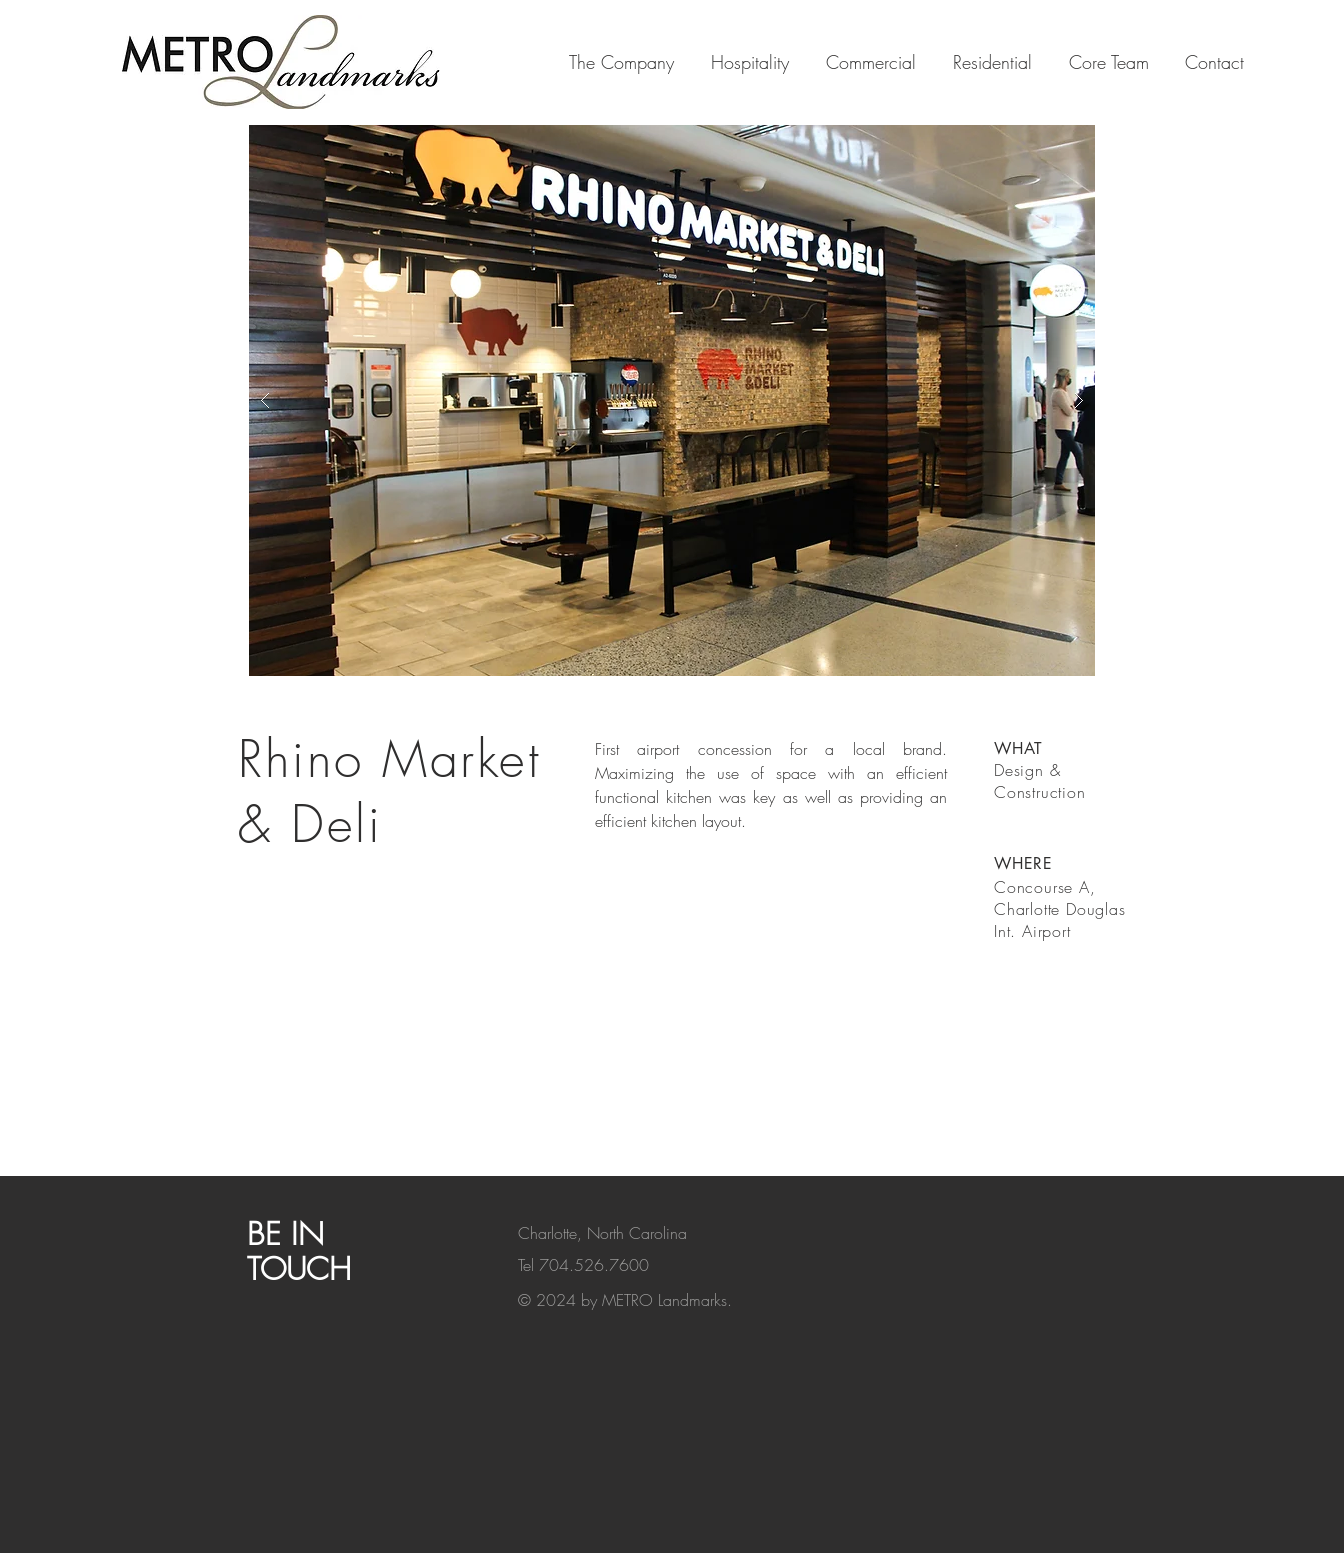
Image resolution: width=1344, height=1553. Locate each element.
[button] (672, 400)
